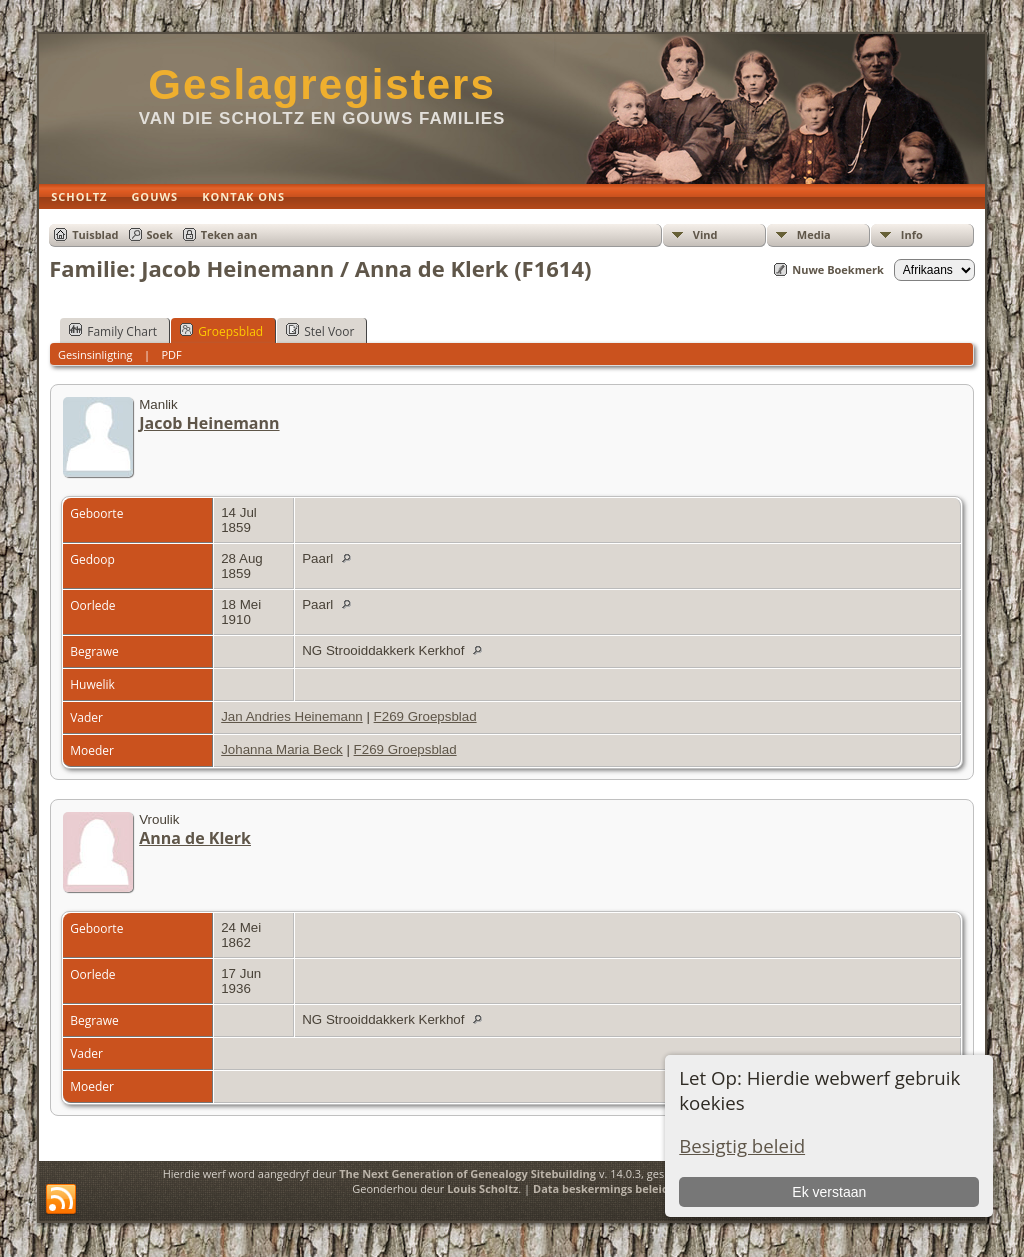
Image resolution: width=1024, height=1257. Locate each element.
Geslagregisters (322, 84)
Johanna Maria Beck (282, 749)
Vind (705, 234)
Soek (160, 234)
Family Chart (113, 331)
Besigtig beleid (742, 1145)
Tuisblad (95, 234)
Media (814, 234)
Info (912, 234)
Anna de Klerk (195, 838)
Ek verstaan (829, 1192)
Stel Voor (320, 331)
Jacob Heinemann (209, 423)
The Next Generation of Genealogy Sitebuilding (467, 1173)
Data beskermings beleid (601, 1188)
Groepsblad (221, 331)
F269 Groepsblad (425, 716)
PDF (171, 354)
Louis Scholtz (482, 1188)
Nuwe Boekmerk (838, 269)
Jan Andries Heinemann (292, 716)
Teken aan (229, 234)
